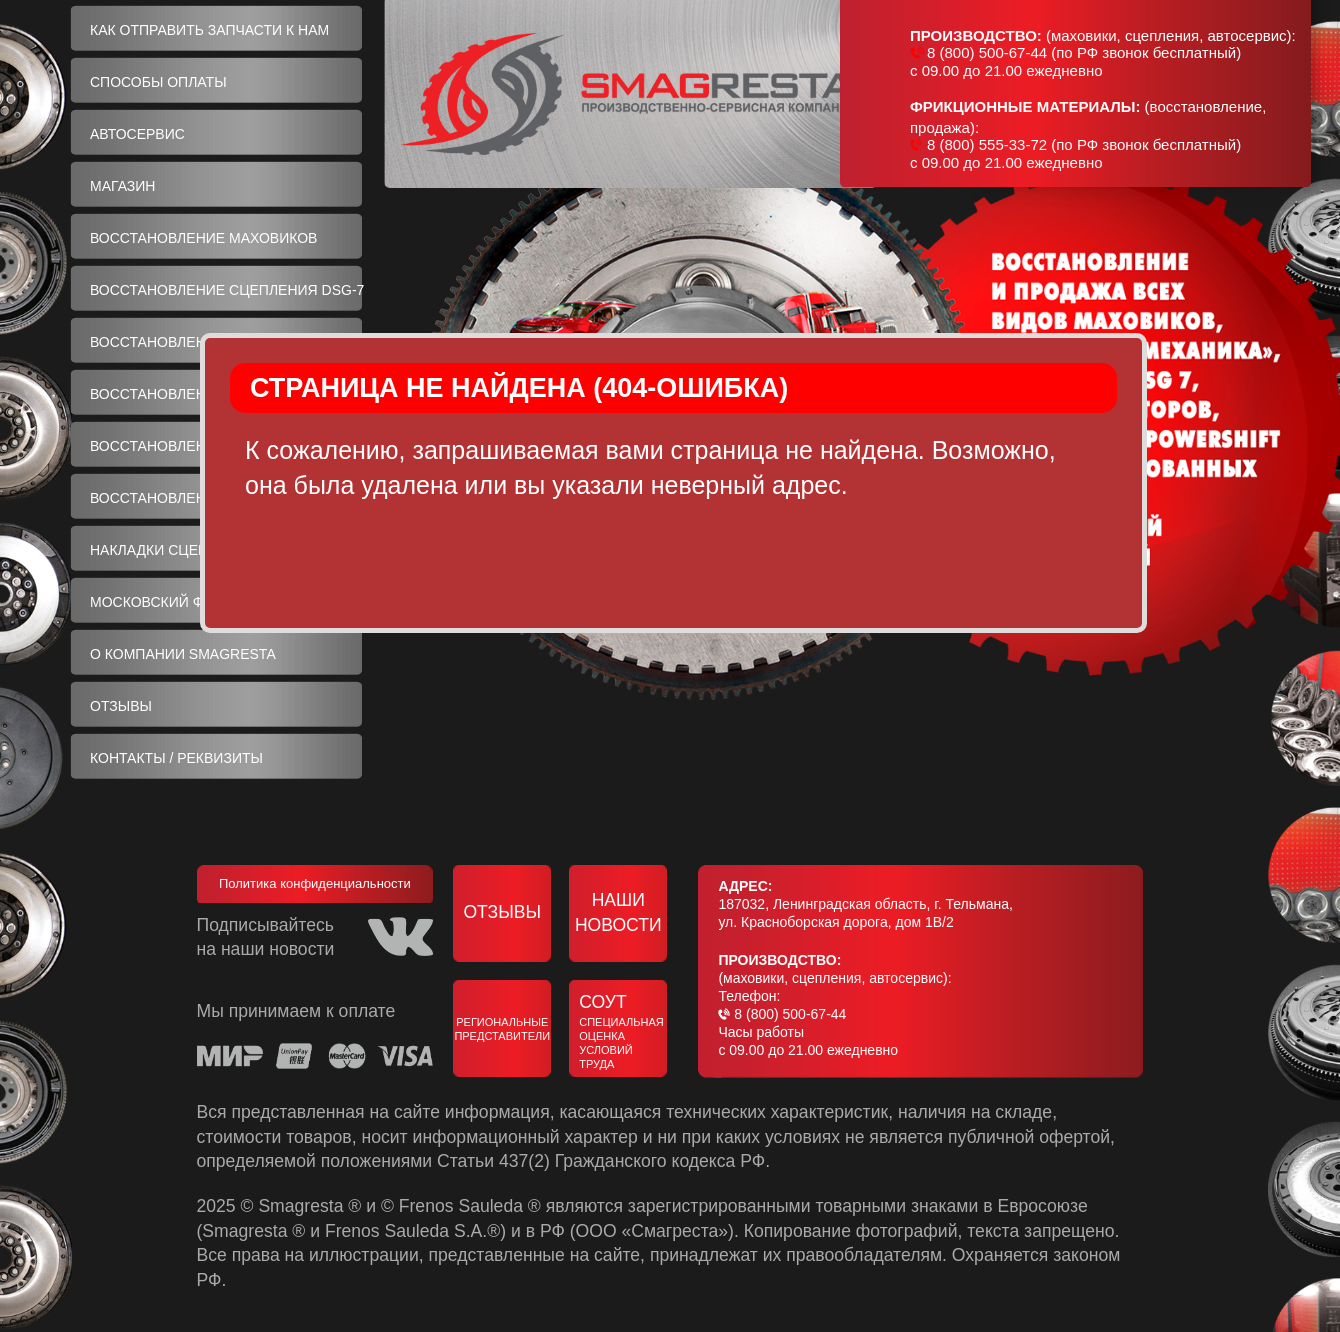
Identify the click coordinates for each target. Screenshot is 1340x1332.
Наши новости (618, 912)
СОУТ (623, 1031)
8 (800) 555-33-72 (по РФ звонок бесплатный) (1084, 144)
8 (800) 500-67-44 (790, 1014)
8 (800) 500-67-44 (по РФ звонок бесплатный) (1084, 52)
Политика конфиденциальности (315, 883)
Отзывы (502, 912)
